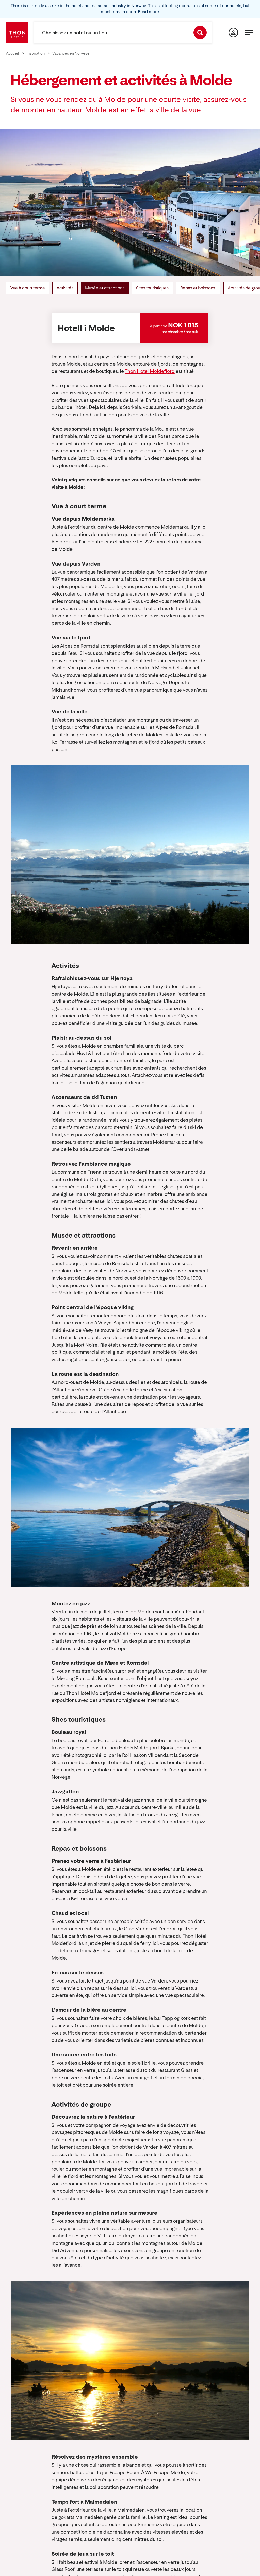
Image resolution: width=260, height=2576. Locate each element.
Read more (148, 11)
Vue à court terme (27, 288)
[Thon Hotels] (17, 32)
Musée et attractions (104, 288)
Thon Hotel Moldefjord (150, 371)
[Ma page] (233, 32)
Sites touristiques (152, 288)
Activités (65, 288)
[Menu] (249, 32)
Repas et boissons (198, 288)
